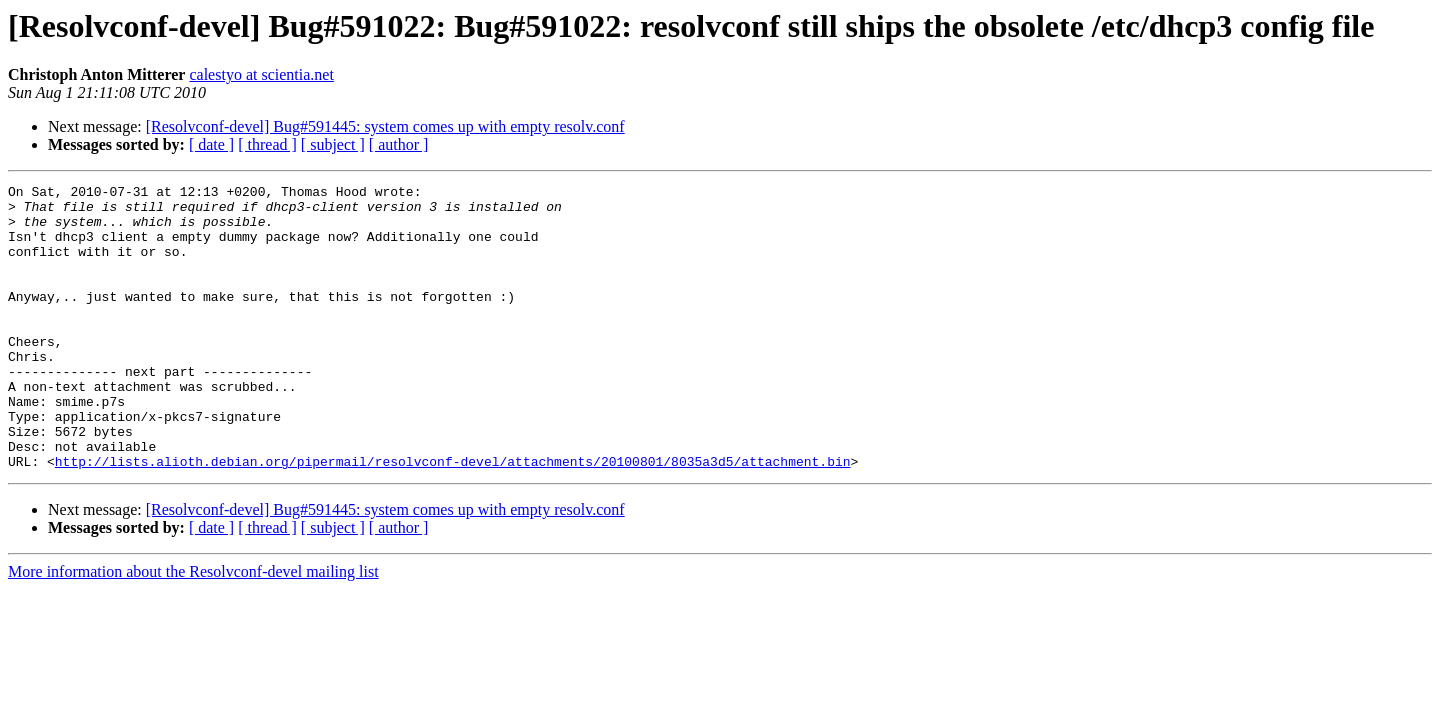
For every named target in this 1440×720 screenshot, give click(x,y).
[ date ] (211, 144)
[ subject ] (333, 144)
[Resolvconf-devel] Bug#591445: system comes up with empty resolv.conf (385, 126)
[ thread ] (267, 144)
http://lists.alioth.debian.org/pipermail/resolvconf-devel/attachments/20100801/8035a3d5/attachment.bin (453, 518)
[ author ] (399, 144)
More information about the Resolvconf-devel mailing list (193, 628)
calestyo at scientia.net (261, 74)
